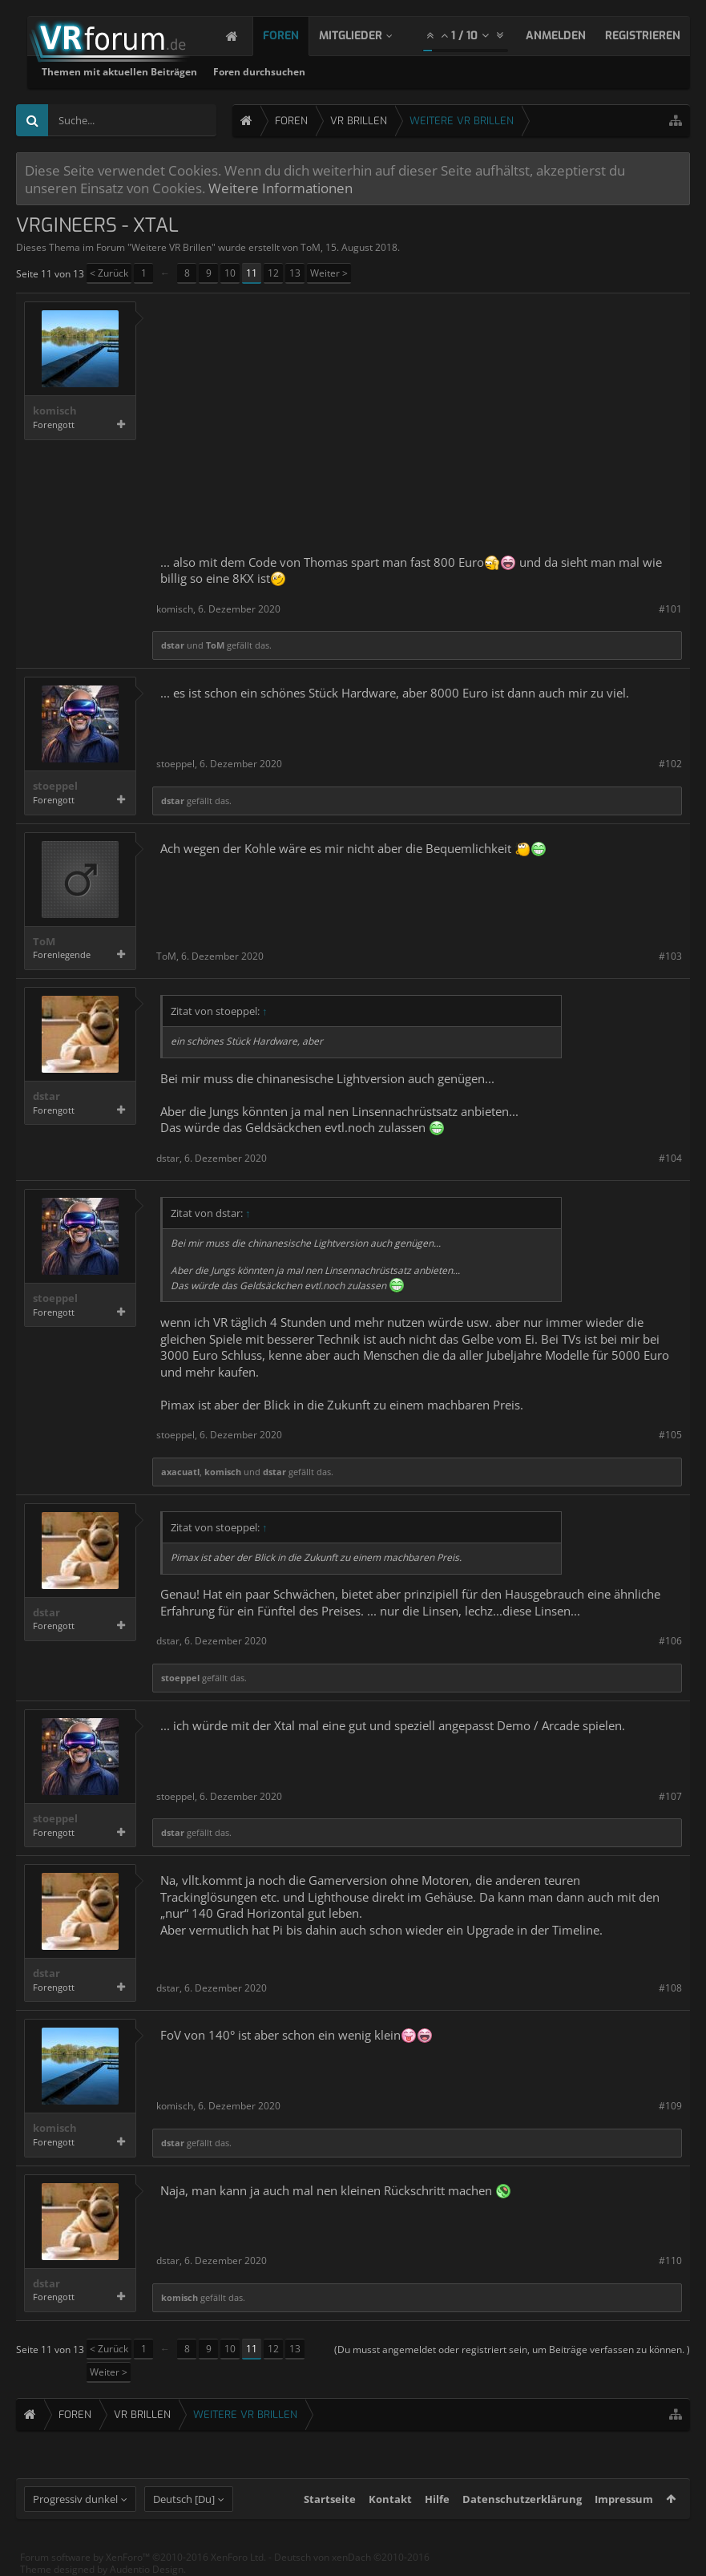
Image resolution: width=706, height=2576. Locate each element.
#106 (670, 1641)
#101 (670, 609)
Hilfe (437, 2499)
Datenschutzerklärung (522, 2499)
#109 (670, 2106)
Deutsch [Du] (184, 2499)
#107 (670, 1796)
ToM (311, 247)
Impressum (624, 2499)
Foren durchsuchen (464, 72)
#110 (670, 2261)
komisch (55, 411)
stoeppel (55, 786)
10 (230, 273)
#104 (670, 1158)
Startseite (330, 2499)
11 (251, 273)
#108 (670, 1988)
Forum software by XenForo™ (143, 2557)
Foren (297, 35)
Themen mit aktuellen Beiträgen (324, 72)
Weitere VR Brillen (171, 247)
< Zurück (109, 273)
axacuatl (180, 1472)
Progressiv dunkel (75, 2499)
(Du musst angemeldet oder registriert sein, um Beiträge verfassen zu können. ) (512, 2349)
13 (295, 273)
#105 (670, 1435)
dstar (172, 645)
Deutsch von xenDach (352, 2557)
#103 (670, 956)
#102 (670, 764)
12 (273, 273)
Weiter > (329, 273)
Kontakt (390, 2499)
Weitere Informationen (280, 187)
